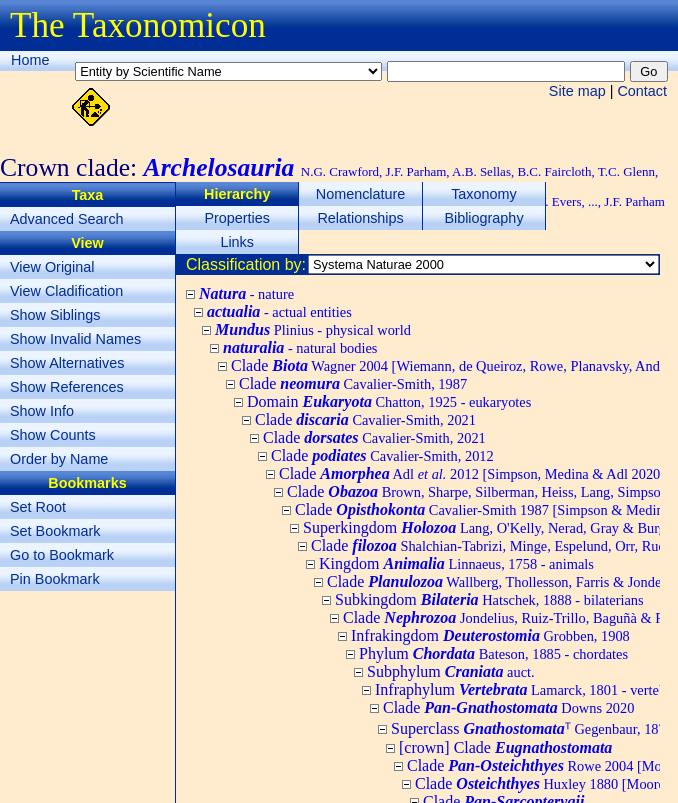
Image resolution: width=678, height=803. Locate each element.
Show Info (42, 411)
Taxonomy (484, 194)
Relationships (360, 218)
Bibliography (483, 218)
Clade (353, 383)
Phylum (493, 653)
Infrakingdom (490, 635)
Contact (642, 91)
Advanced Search (67, 219)
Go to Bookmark (62, 555)
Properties (237, 218)
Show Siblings (55, 315)
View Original (52, 267)
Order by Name (59, 459)
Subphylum (451, 671)
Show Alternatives (67, 363)
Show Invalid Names (75, 339)
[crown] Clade (505, 747)
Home (30, 60)
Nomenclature (361, 194)
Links (237, 242)
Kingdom (456, 563)
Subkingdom (489, 599)
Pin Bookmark (55, 579)
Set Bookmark (55, 531)
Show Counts (53, 435)
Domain (389, 401)
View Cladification (66, 291)
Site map (577, 91)
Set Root (38, 507)
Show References (67, 387)
